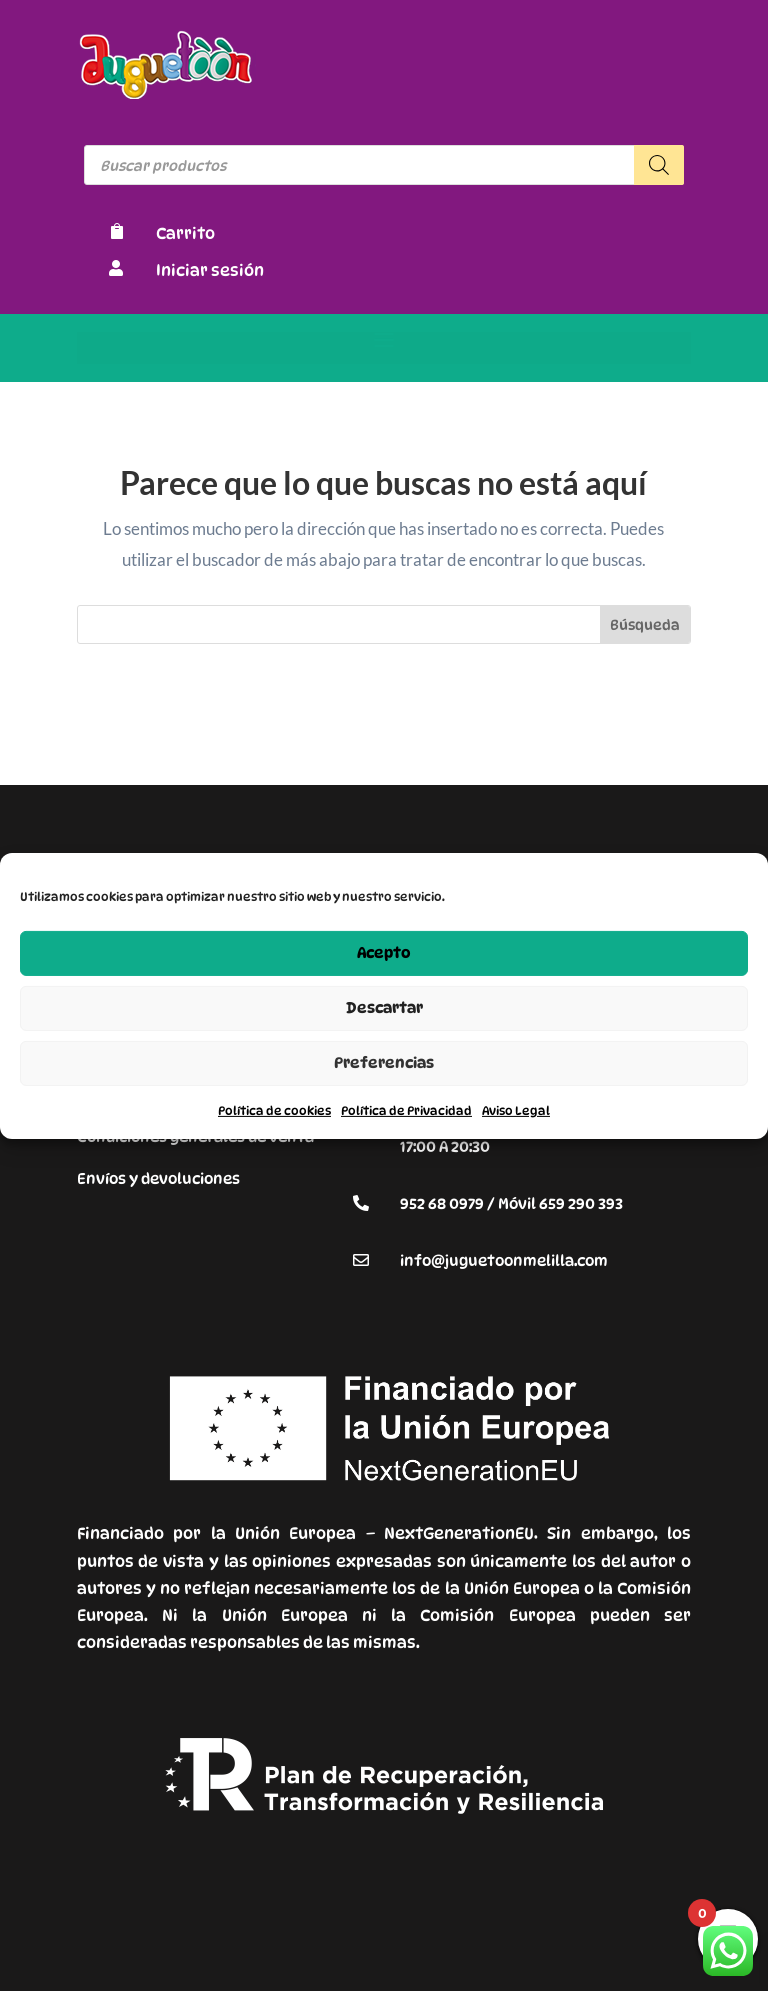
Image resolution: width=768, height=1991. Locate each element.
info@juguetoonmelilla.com (504, 1261)
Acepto (384, 953)
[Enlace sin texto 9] (166, 93)
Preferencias (384, 1063)
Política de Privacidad (406, 1109)
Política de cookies (274, 1109)
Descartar (384, 1008)
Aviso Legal (516, 1109)
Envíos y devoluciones (158, 1179)
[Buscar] (659, 165)
